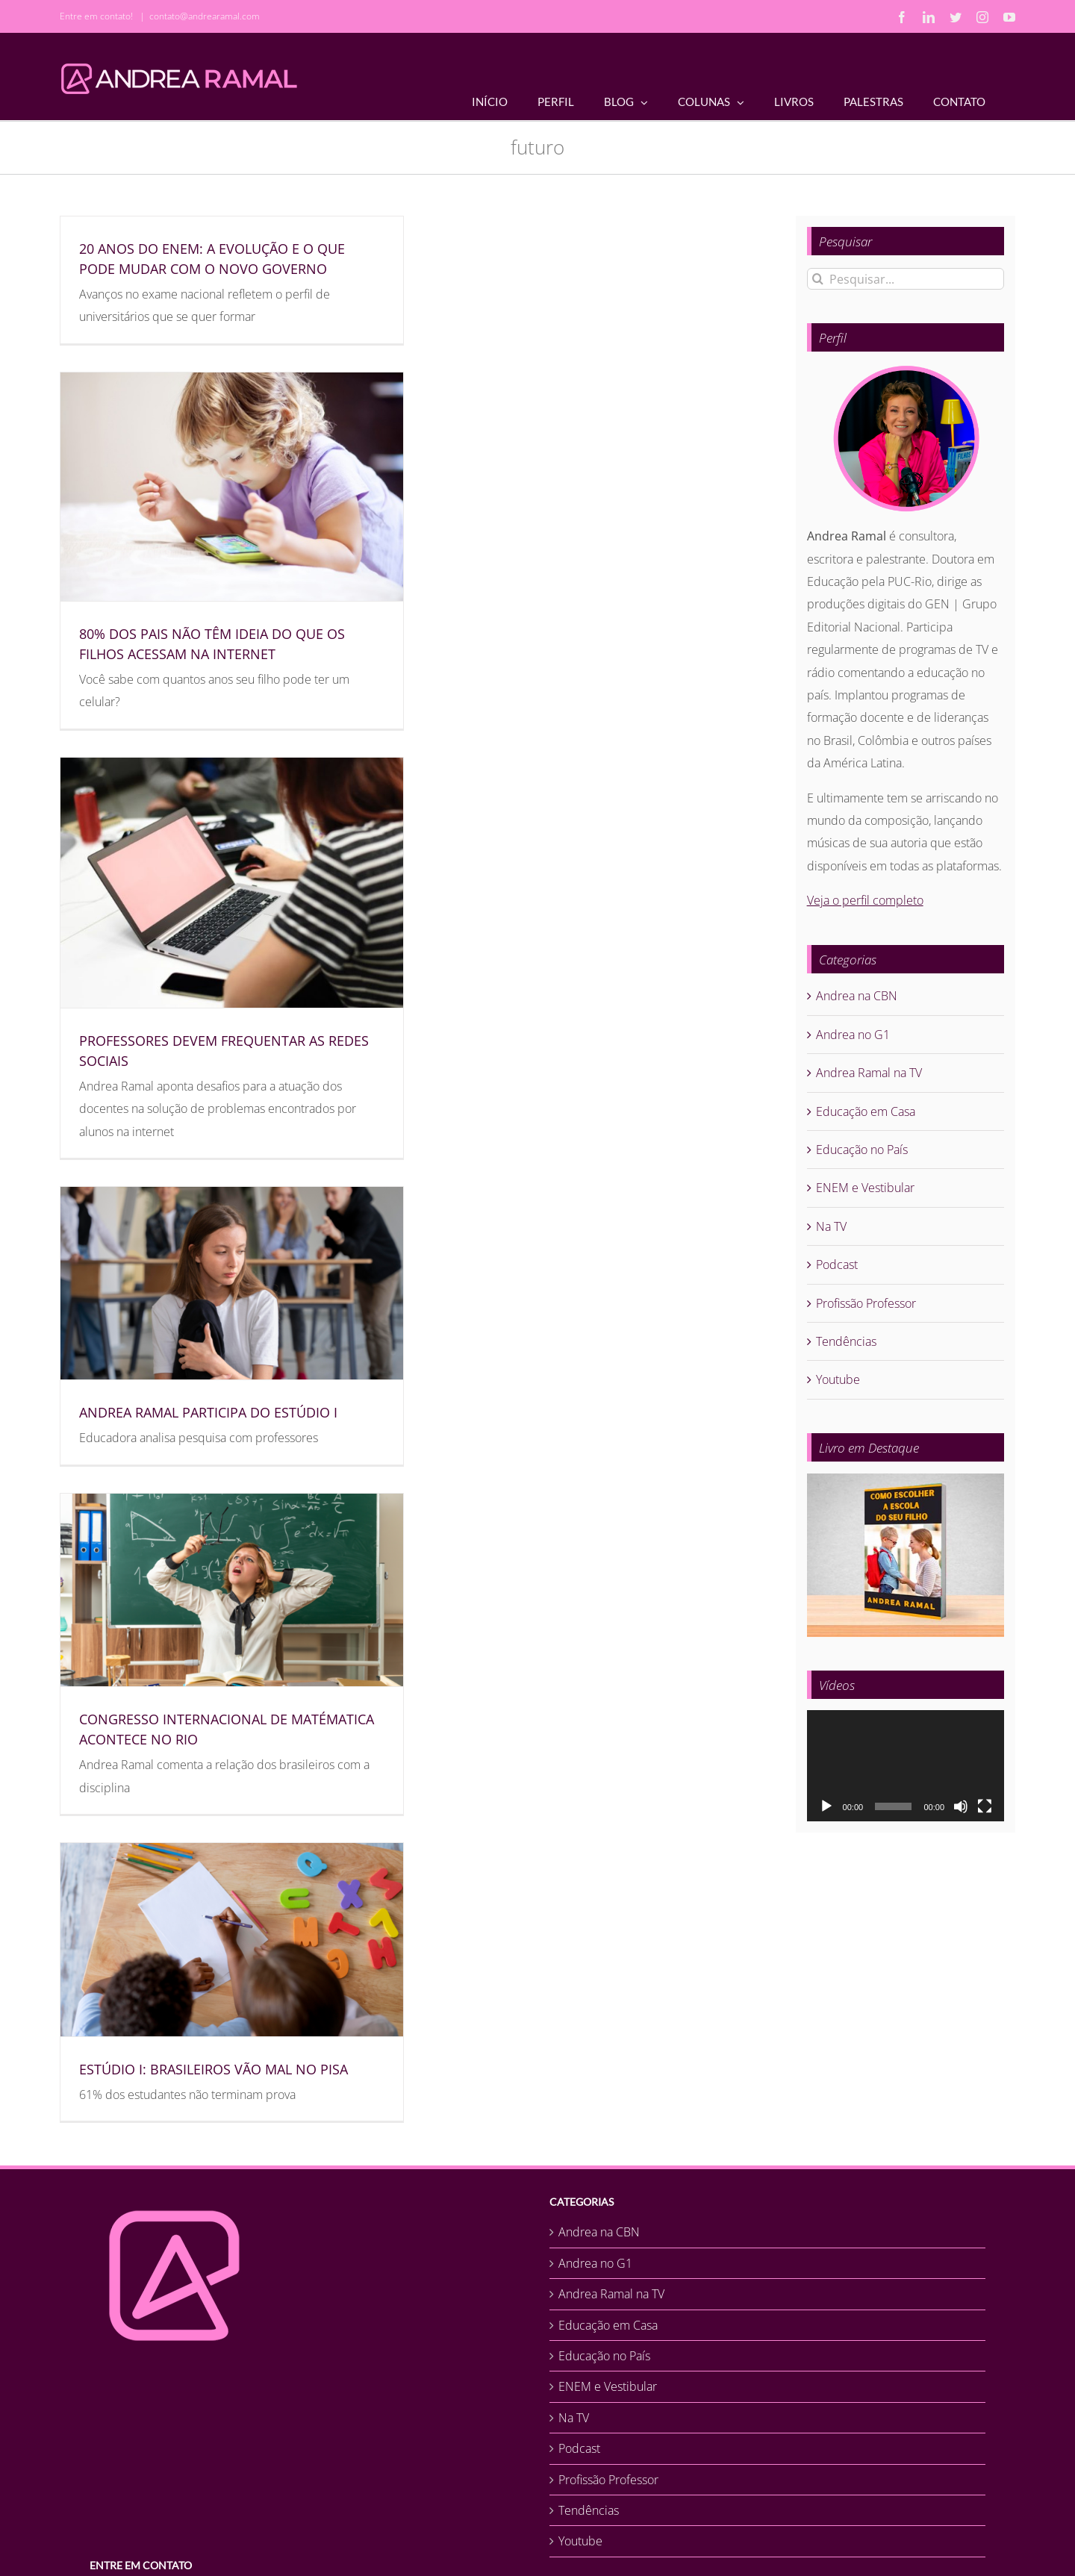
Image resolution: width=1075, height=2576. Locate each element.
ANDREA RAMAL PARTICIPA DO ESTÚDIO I (208, 1412)
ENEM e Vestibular (865, 1187)
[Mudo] (960, 1806)
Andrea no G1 (853, 1034)
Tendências (846, 1341)
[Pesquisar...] (905, 279)
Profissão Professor (866, 1303)
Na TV (831, 1226)
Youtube (838, 1379)
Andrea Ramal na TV (869, 1072)
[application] (905, 1765)
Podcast (837, 1264)
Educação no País (862, 1149)
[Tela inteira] (984, 1806)
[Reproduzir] (826, 1806)
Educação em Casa (865, 1111)
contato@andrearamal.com (204, 16)
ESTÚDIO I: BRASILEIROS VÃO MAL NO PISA (213, 2069)
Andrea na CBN (856, 996)
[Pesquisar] (818, 279)
